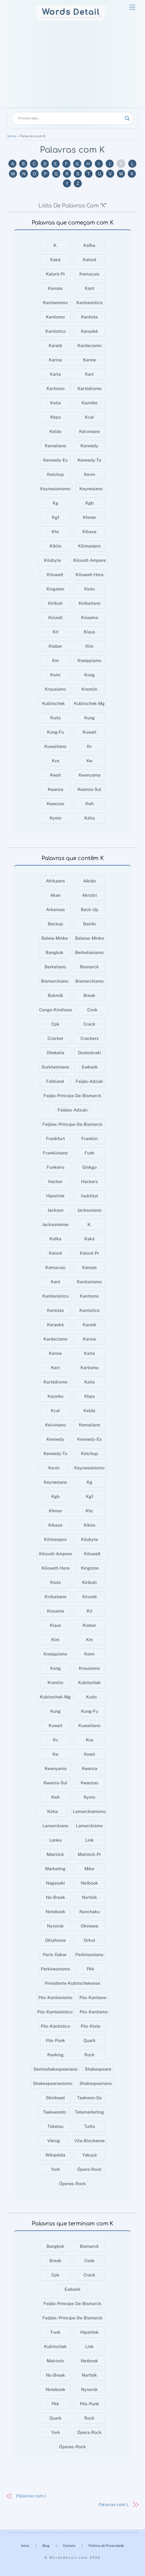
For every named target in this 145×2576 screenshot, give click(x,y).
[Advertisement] (72, 67)
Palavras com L (114, 2504)
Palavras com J (31, 2495)
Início (11, 136)
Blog (46, 2546)
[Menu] (132, 7)
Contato (69, 2546)
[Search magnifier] (127, 118)
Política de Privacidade (106, 2546)
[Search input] (70, 118)
